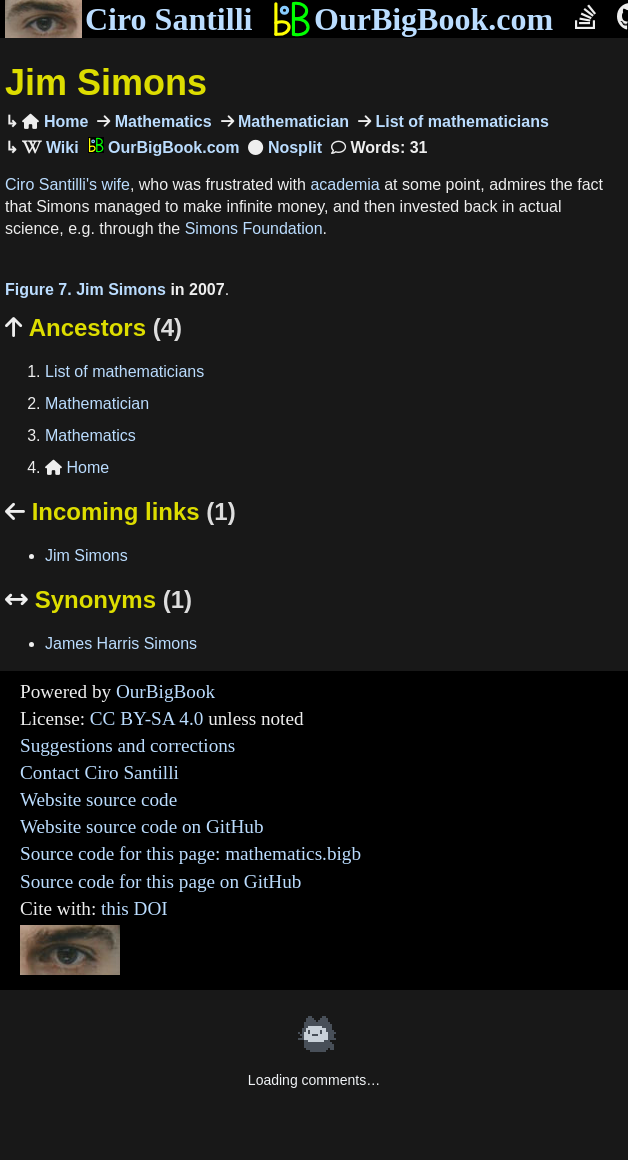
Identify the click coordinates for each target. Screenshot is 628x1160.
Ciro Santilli (128, 19)
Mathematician (292, 121)
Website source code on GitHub (142, 826)
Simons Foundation (254, 228)
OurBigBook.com (412, 19)
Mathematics (160, 121)
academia (344, 184)
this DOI (134, 908)
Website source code (98, 799)
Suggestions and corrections (127, 745)
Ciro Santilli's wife (67, 184)
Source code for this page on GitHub (160, 881)
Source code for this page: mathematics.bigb (190, 853)
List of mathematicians (460, 121)
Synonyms (98, 599)
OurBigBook (165, 691)
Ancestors (93, 327)
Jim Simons (106, 82)
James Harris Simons (121, 643)
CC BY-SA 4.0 (147, 718)
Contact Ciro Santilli (99, 772)
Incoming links (120, 511)
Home (55, 121)
